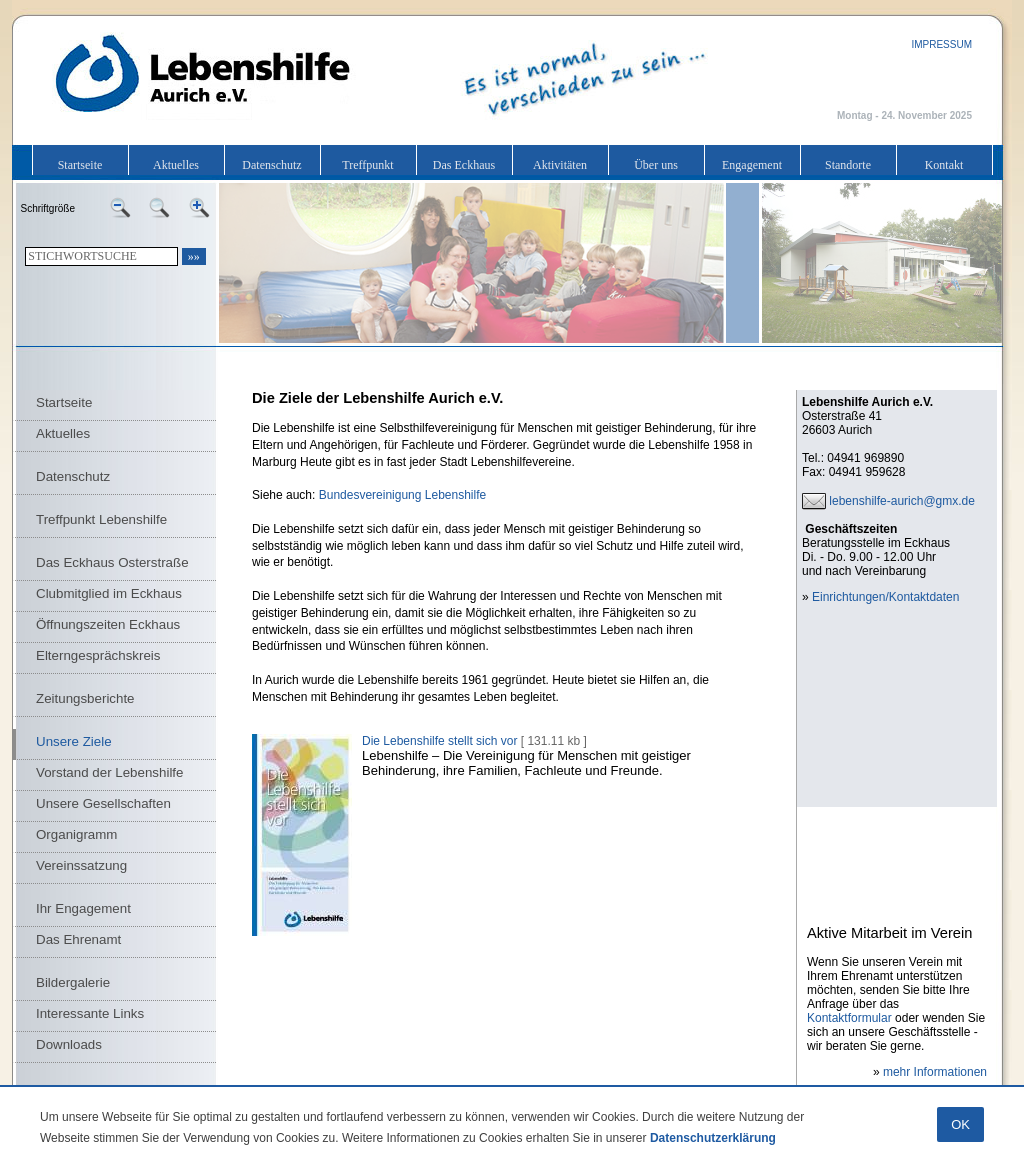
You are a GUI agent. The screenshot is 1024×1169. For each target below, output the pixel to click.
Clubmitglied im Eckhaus (109, 593)
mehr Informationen (935, 1072)
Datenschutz (271, 165)
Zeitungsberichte (85, 698)
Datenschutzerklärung (713, 1138)
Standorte (848, 165)
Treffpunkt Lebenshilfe (101, 519)
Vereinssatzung (81, 865)
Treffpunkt (367, 165)
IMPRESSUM (941, 44)
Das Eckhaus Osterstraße (112, 562)
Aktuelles (176, 165)
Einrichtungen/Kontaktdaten (885, 597)
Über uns (656, 165)
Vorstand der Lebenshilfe (109, 772)
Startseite (80, 165)
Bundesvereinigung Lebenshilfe (402, 495)
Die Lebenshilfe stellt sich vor (439, 741)
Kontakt (944, 165)
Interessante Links (90, 1013)
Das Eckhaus (464, 165)
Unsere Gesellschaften (103, 803)
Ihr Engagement (83, 908)
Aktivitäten (560, 165)
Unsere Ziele (74, 741)
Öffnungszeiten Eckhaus (108, 624)
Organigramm (76, 834)
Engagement (752, 165)
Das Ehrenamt (78, 939)
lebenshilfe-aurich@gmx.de (902, 501)
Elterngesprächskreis (98, 655)
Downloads (69, 1044)
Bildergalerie (73, 982)
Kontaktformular (849, 1018)
